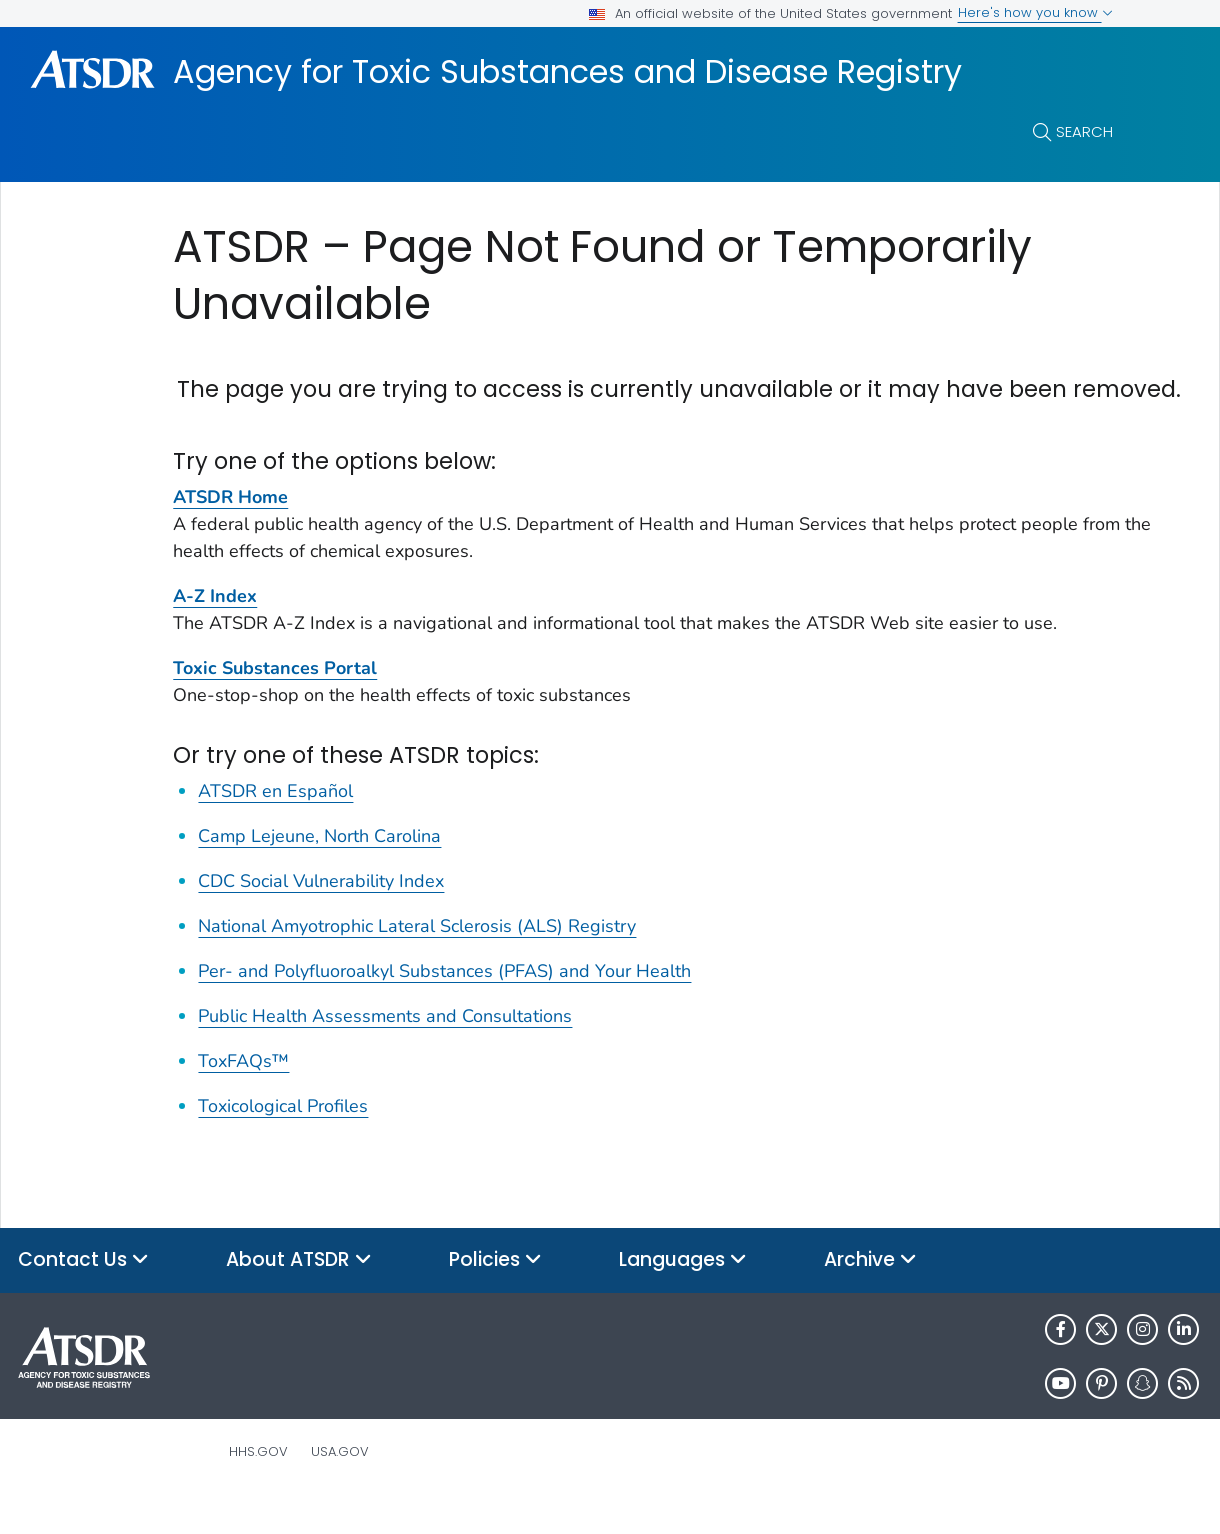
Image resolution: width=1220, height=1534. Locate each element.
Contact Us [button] (83, 1294)
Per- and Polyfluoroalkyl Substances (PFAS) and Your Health (444, 1005)
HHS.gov (258, 1485)
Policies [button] (495, 1294)
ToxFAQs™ (243, 1095)
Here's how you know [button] (1035, 12)
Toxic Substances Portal (275, 702)
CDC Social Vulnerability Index (321, 915)
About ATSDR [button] (299, 1294)
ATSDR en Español (275, 825)
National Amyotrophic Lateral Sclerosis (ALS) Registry (417, 960)
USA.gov (340, 1485)
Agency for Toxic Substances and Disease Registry (567, 72)
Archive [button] (870, 1294)
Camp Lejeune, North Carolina (319, 870)
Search (1084, 131)
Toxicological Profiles (283, 1140)
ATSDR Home (230, 531)
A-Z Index (215, 630)
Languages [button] (683, 1294)
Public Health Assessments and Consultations (385, 1050)
